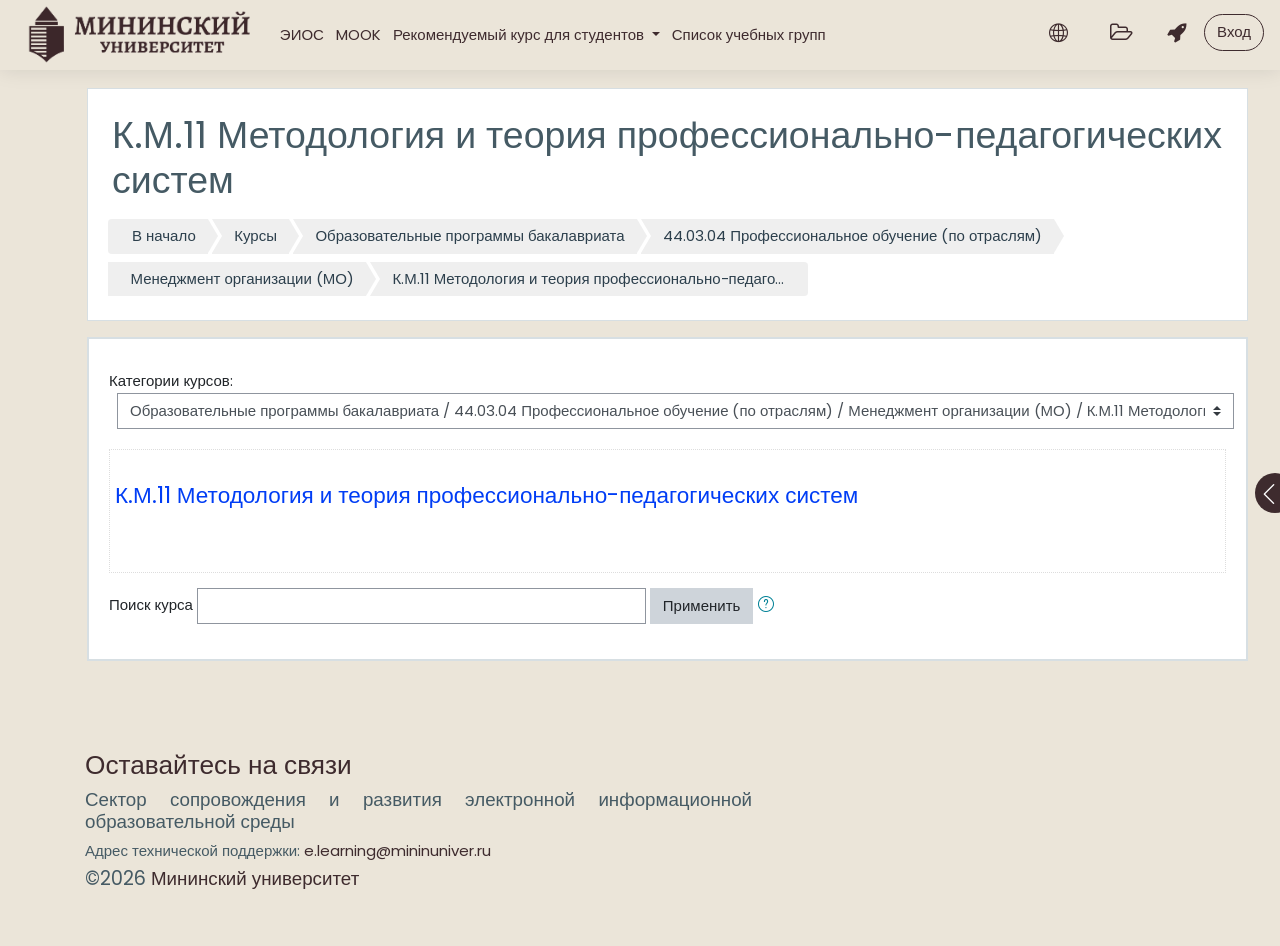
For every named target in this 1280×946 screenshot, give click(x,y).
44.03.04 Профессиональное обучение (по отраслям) (852, 235)
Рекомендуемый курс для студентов (520, 34)
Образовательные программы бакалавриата (469, 235)
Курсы (255, 235)
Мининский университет (255, 878)
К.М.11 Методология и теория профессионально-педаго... (588, 278)
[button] (770, 606)
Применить (702, 605)
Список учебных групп (749, 34)
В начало (164, 235)
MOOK (358, 34)
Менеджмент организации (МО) (242, 278)
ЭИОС (302, 34)
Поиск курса (151, 604)
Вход (1234, 31)
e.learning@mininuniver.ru (397, 850)
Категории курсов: (171, 380)
